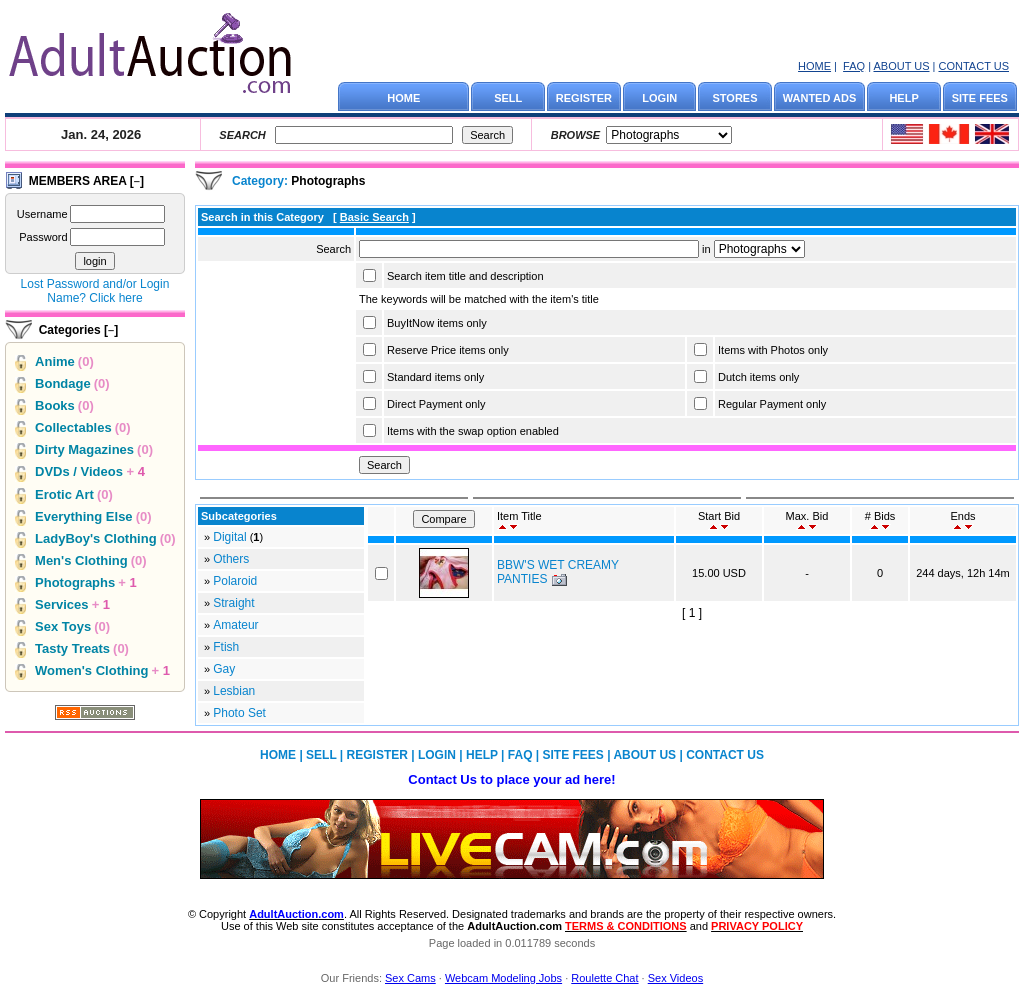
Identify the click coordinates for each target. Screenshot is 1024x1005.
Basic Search (374, 217)
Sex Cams (410, 978)
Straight (233, 603)
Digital (229, 537)
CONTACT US (974, 66)
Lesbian (234, 691)
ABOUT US (901, 66)
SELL (508, 98)
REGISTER (584, 98)
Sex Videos (675, 978)
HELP (903, 98)
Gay (224, 669)
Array (759, 249)
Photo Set (239, 713)
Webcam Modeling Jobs (503, 978)
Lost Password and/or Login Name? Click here (95, 291)
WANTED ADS (820, 98)
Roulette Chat (604, 978)
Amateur (235, 625)
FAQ (854, 66)
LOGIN (659, 98)
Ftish (226, 647)
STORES (735, 98)
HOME (814, 66)
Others (231, 559)
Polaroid (235, 581)
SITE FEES (980, 98)
